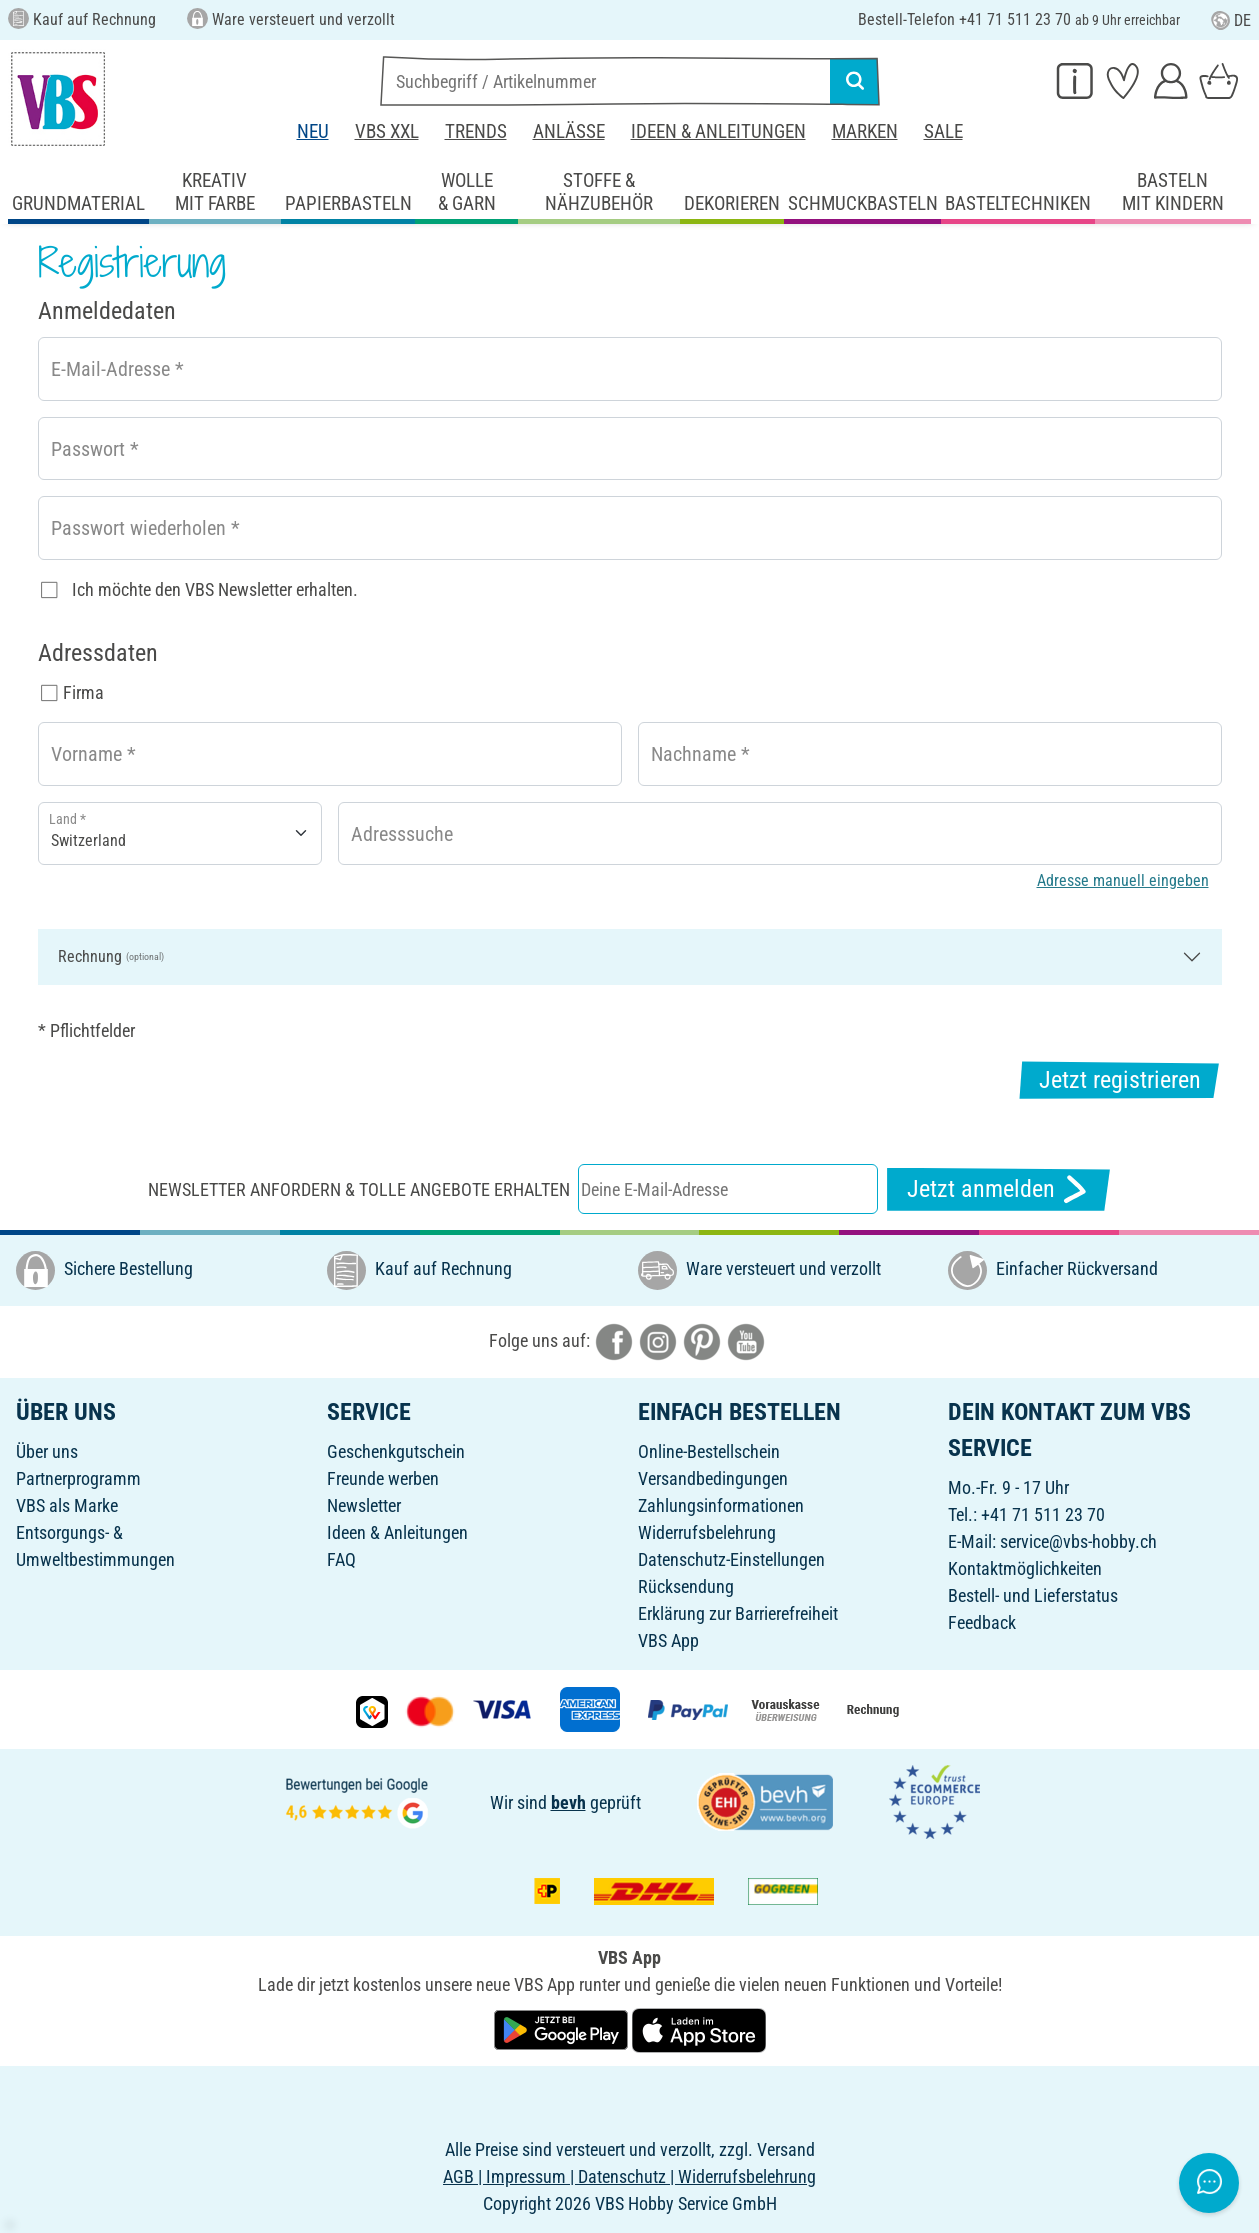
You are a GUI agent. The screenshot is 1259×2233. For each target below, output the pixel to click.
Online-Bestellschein (709, 1451)
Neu (313, 131)
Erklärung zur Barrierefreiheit (738, 1613)
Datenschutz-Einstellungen (731, 1559)
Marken (865, 131)
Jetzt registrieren (1120, 1080)
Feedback (982, 1622)
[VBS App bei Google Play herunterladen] (563, 2028)
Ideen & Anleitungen (718, 131)
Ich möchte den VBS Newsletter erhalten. (215, 589)
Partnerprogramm (78, 1478)
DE (1231, 20)
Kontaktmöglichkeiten (1025, 1568)
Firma (83, 692)
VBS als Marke (67, 1505)
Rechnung (111, 956)
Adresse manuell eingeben (1123, 880)
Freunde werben (383, 1478)
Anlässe (569, 131)
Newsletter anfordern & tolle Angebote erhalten (359, 1189)
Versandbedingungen (713, 1478)
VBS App (668, 1640)
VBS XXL (387, 131)
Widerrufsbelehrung (707, 1532)
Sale (943, 131)
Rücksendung (686, 1586)
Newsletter (364, 1505)
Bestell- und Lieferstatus (1033, 1595)
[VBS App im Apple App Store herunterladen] (699, 2028)
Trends (476, 131)
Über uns (47, 1451)
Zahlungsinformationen (721, 1505)
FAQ (341, 1559)
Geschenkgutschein (396, 1451)
